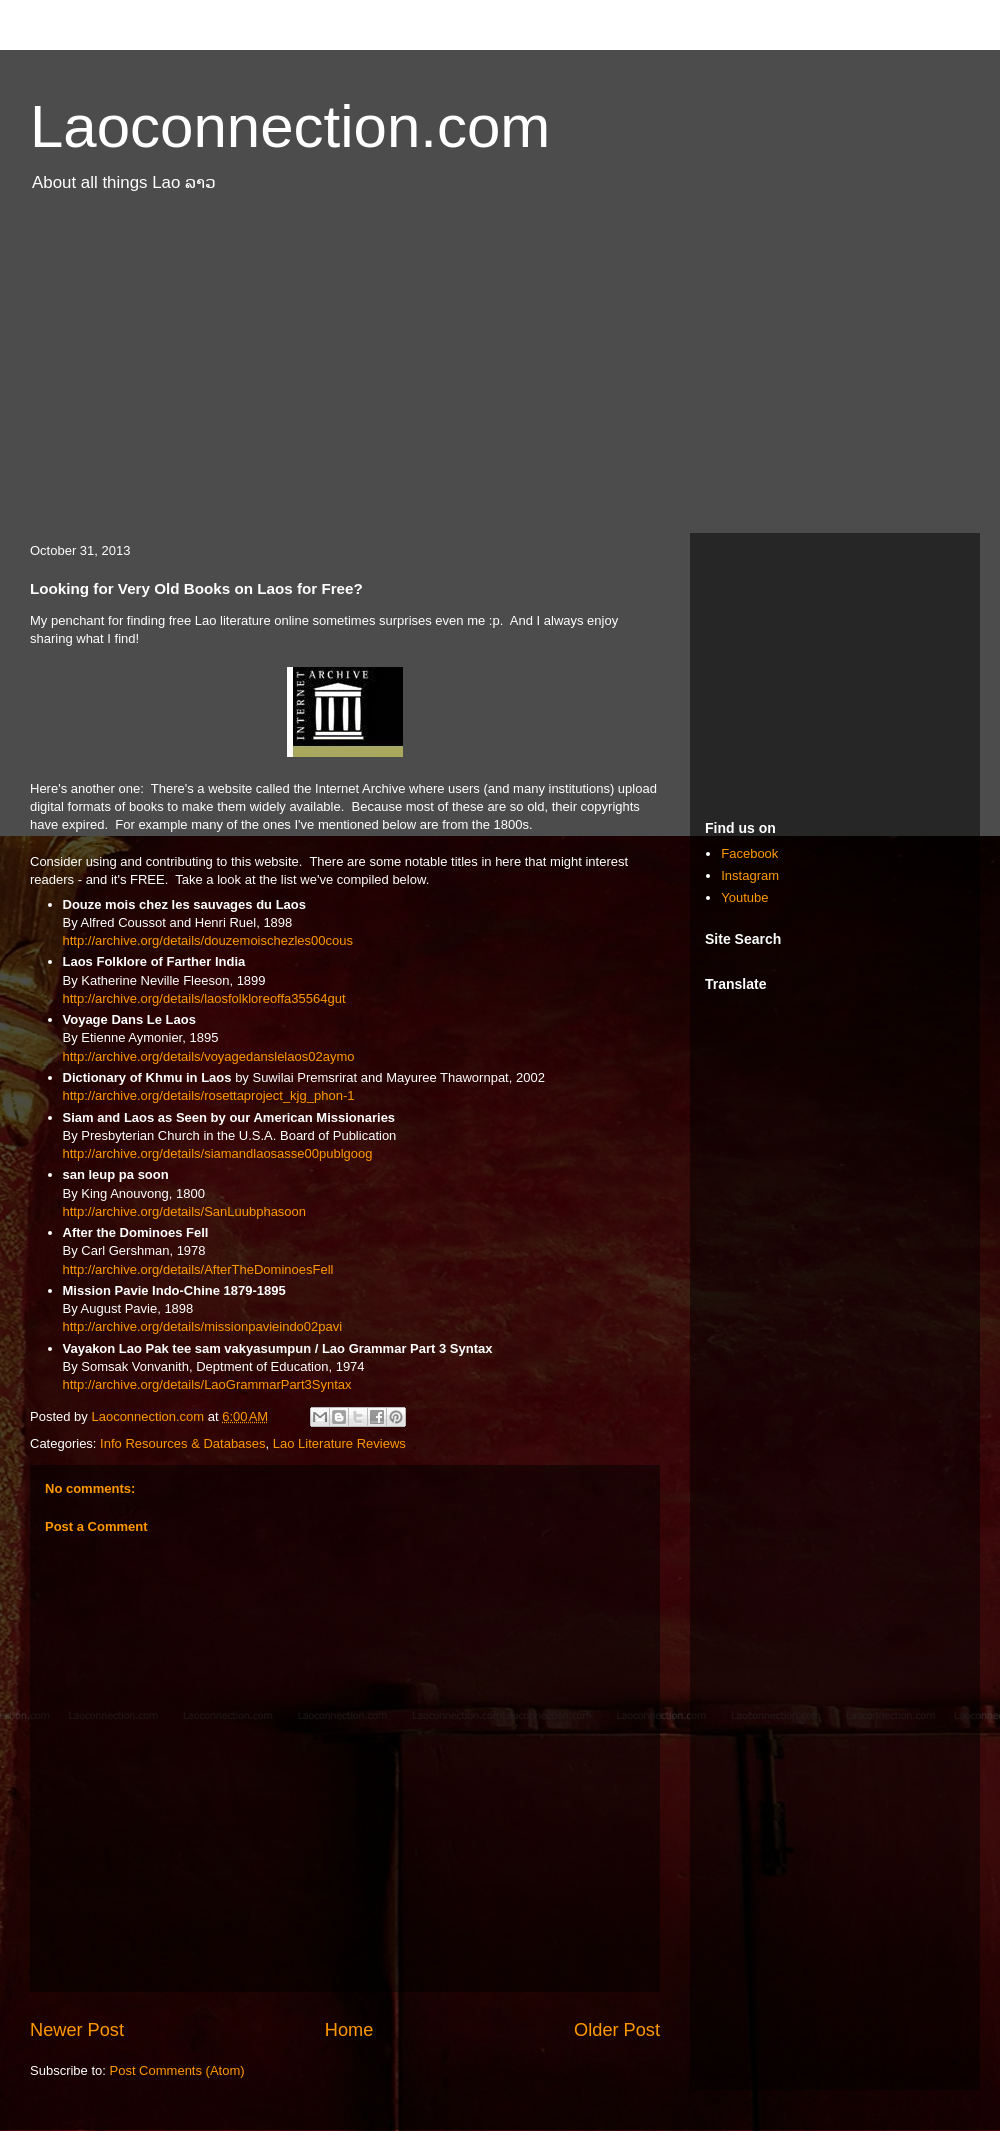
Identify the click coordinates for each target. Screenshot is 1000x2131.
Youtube (744, 897)
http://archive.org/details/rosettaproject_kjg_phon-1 (209, 1095)
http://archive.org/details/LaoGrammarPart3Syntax (207, 1384)
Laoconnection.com (290, 126)
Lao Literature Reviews (339, 1443)
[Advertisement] (500, 373)
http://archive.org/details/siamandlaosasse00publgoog (218, 1153)
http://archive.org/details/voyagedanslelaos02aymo (209, 1056)
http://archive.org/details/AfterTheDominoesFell (198, 1269)
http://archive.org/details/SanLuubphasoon (185, 1211)
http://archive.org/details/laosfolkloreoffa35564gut (204, 998)
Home (349, 2030)
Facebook (749, 853)
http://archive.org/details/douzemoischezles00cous (208, 940)
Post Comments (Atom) (177, 2070)
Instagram (750, 875)
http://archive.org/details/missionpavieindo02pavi (203, 1326)
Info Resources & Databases (182, 1443)
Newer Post (77, 2030)
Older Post (617, 2030)
